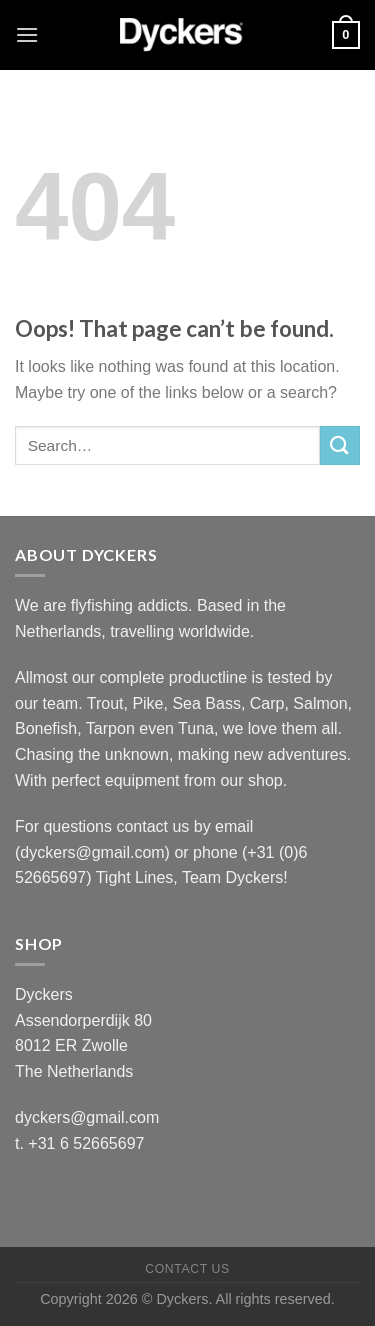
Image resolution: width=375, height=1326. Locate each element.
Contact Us (187, 1269)
